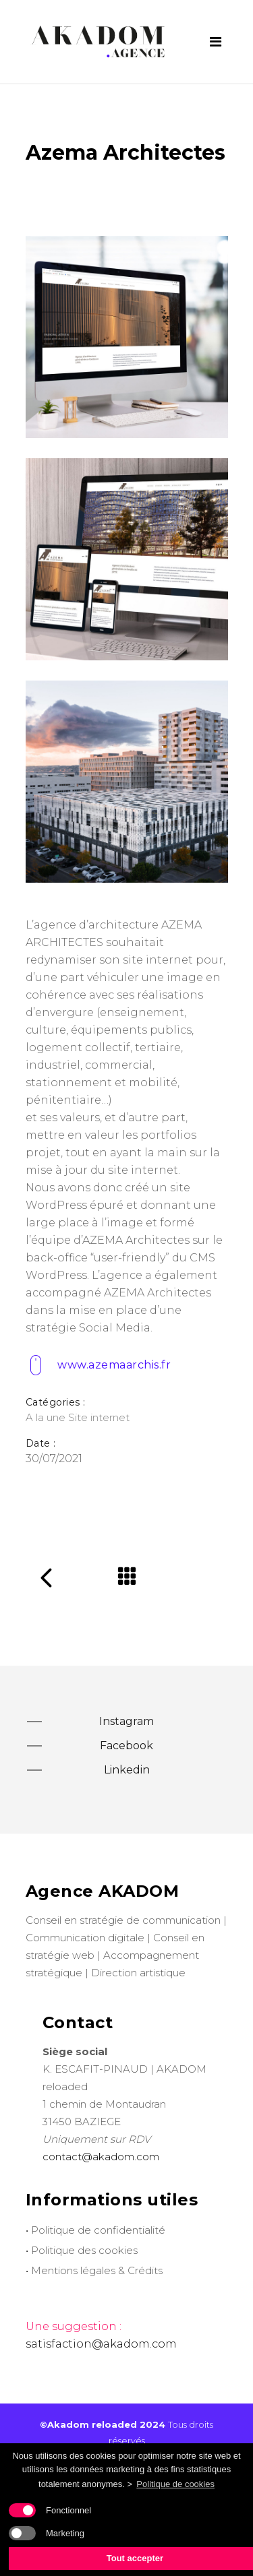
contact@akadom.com (101, 2156)
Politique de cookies (175, 2484)
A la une (45, 1417)
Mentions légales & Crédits (97, 2270)
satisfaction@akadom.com (101, 2343)
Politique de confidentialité (98, 2230)
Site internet (99, 1417)
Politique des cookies (84, 2250)
